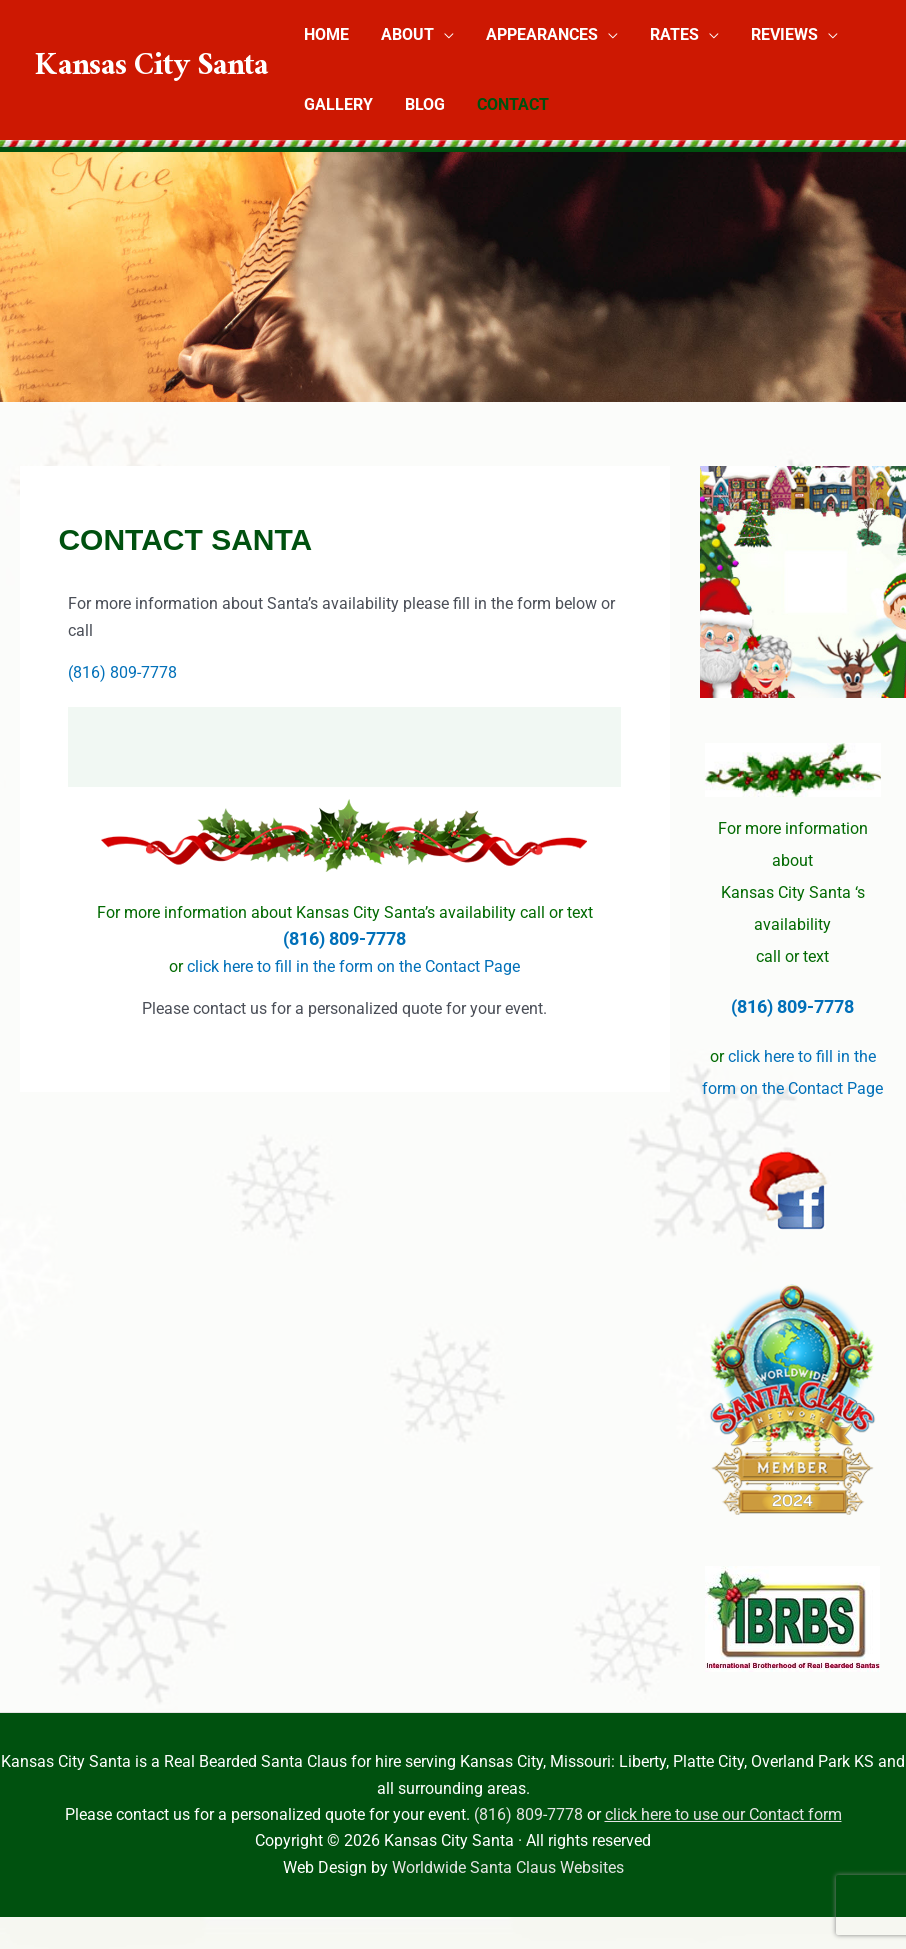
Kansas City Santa (151, 69)
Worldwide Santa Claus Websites (508, 1867)
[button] (444, 34)
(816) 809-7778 (122, 672)
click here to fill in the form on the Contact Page (353, 966)
